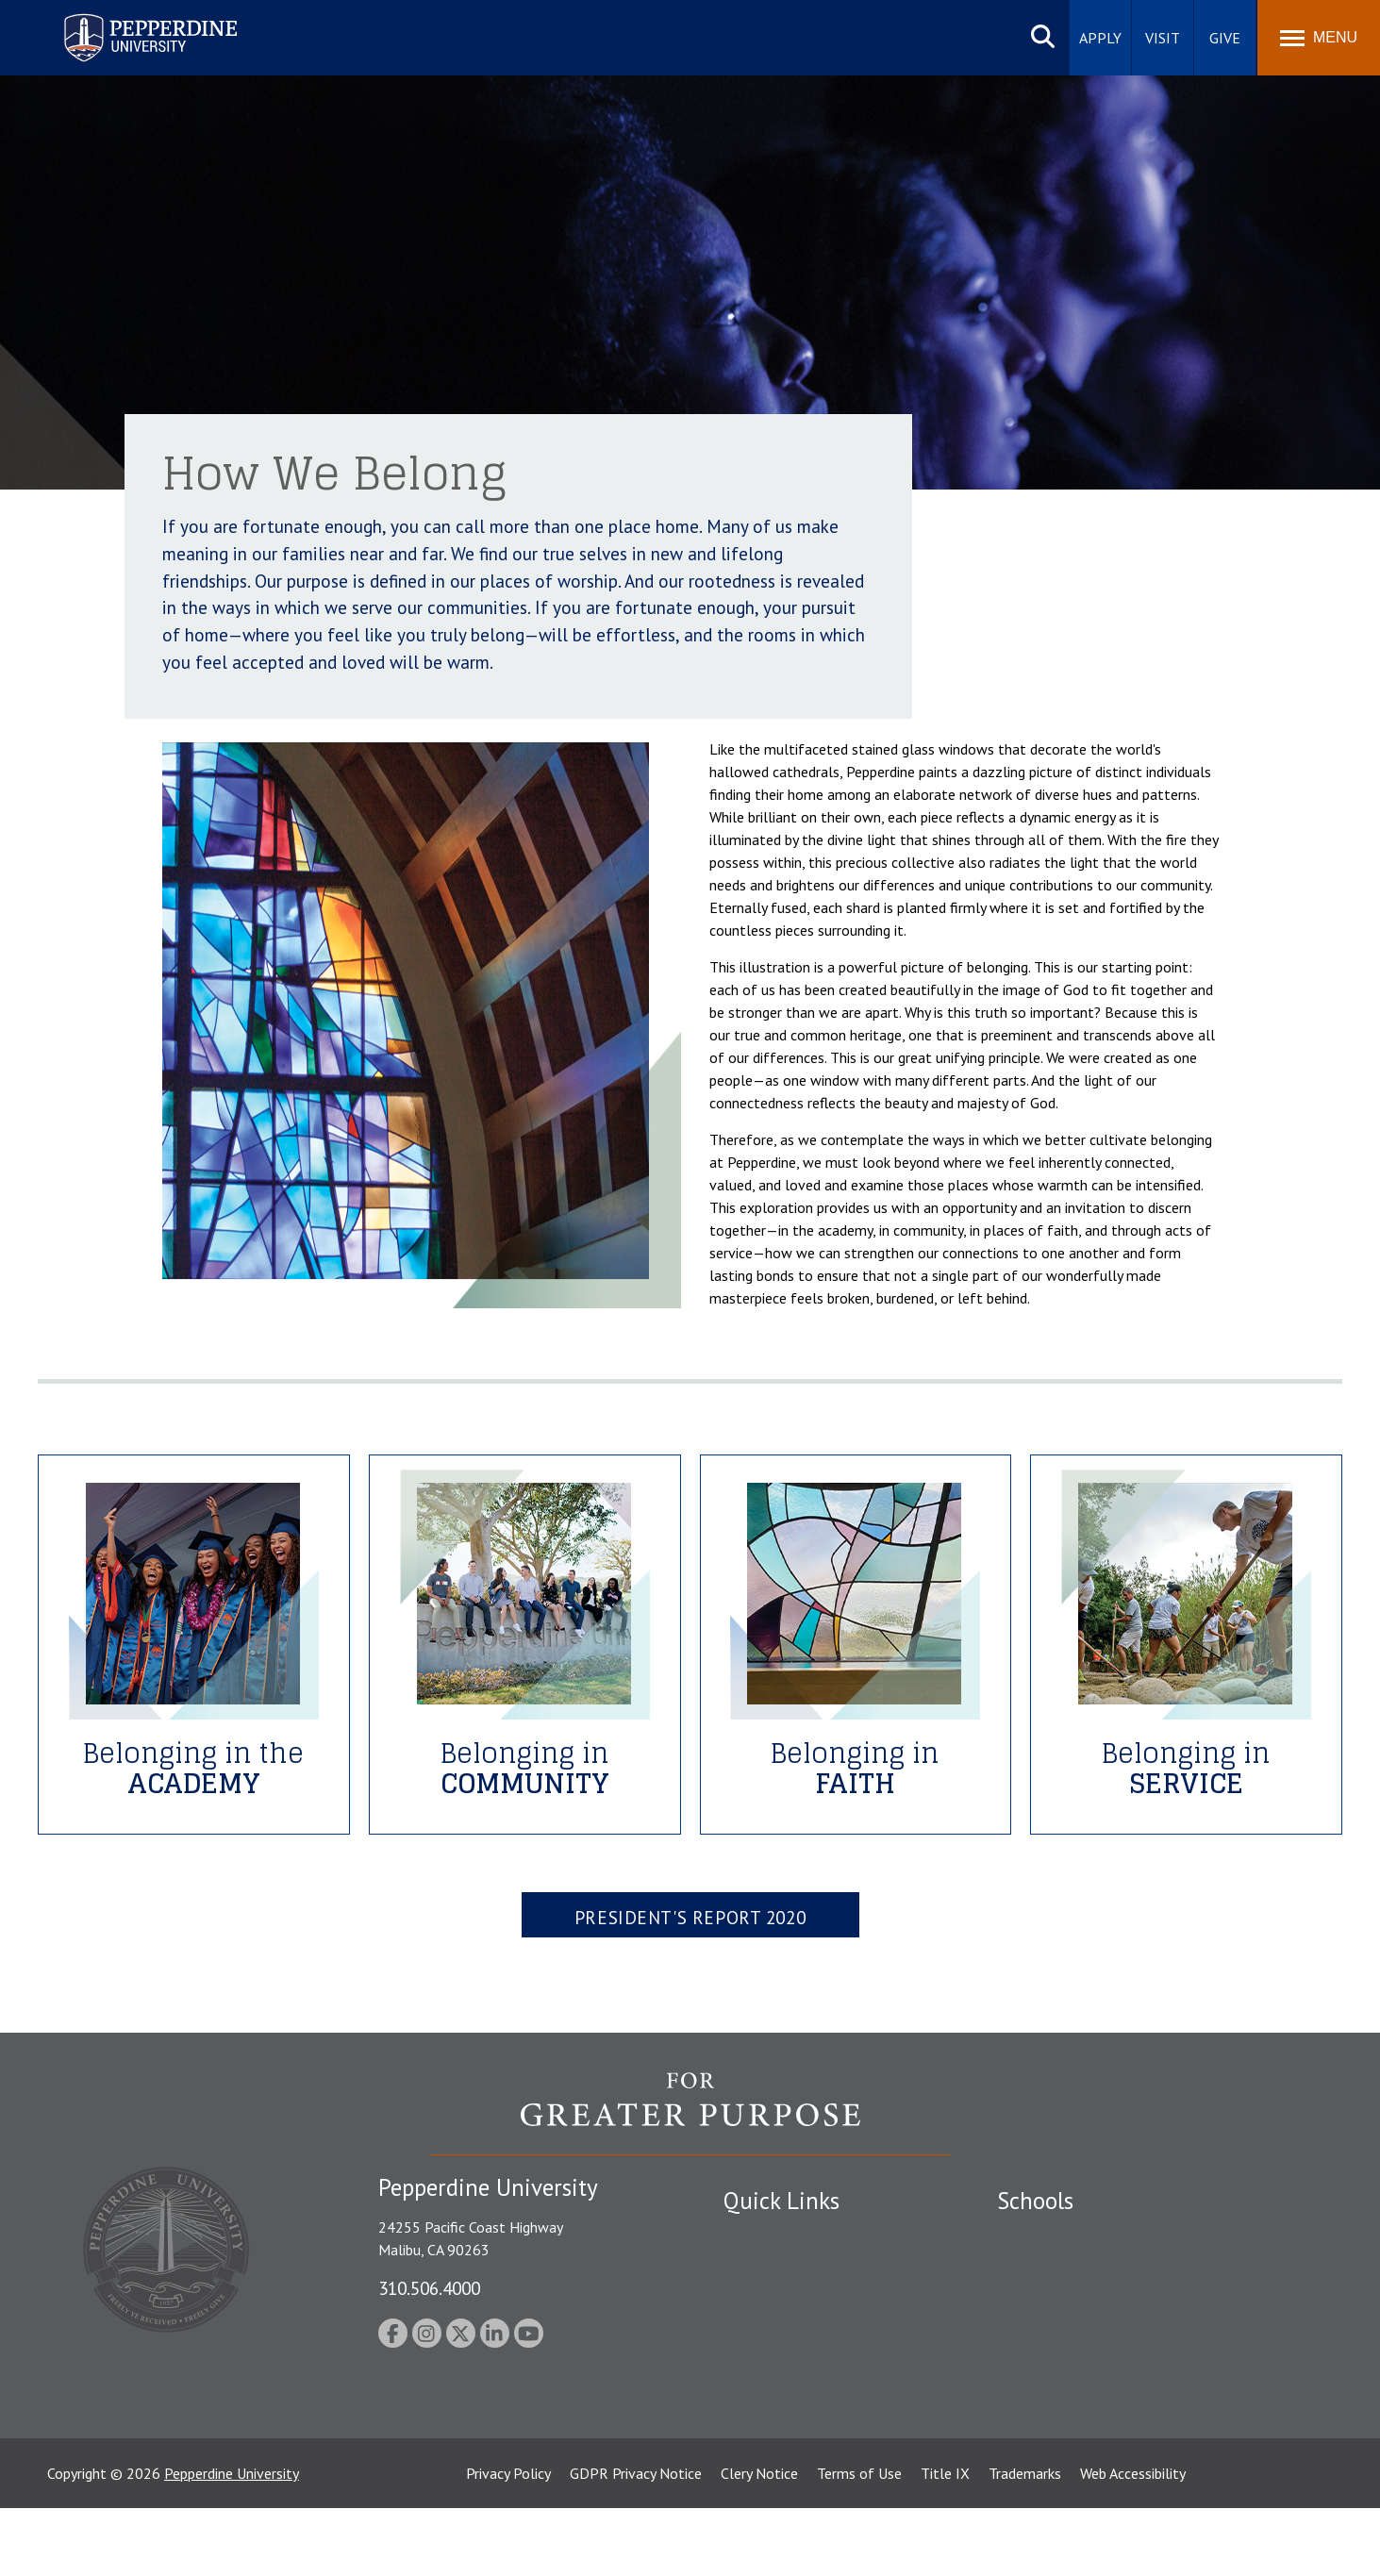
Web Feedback (768, 2466)
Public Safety (765, 2236)
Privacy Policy (508, 2541)
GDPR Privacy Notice (636, 2541)
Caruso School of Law (1067, 2269)
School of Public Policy (1069, 2367)
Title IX (945, 2541)
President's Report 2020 (690, 1917)
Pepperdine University (231, 2541)
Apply (1100, 37)
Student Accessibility (788, 2269)
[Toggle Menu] (1318, 37)
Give (1224, 37)
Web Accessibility (1133, 2541)
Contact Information (789, 2367)
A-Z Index (753, 2400)
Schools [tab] (1035, 2200)
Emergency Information (798, 2302)
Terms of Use (859, 2541)
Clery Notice (759, 2541)
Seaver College (1044, 2236)
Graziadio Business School (1079, 2302)
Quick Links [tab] (781, 2200)
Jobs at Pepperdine (782, 2334)
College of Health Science (1079, 2400)
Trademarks (1025, 2541)
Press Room (761, 2433)
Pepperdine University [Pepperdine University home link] (128, 17)
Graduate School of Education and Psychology (1143, 2334)
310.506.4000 (429, 2288)
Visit (1162, 37)
